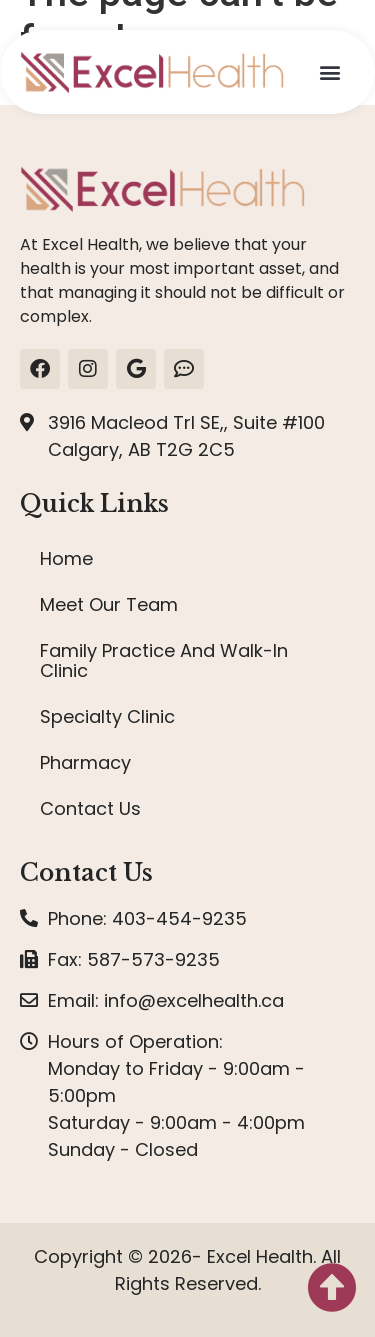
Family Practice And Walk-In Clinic (164, 660)
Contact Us (90, 808)
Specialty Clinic (107, 716)
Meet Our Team (109, 604)
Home (66, 558)
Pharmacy (85, 762)
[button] (329, 72)
